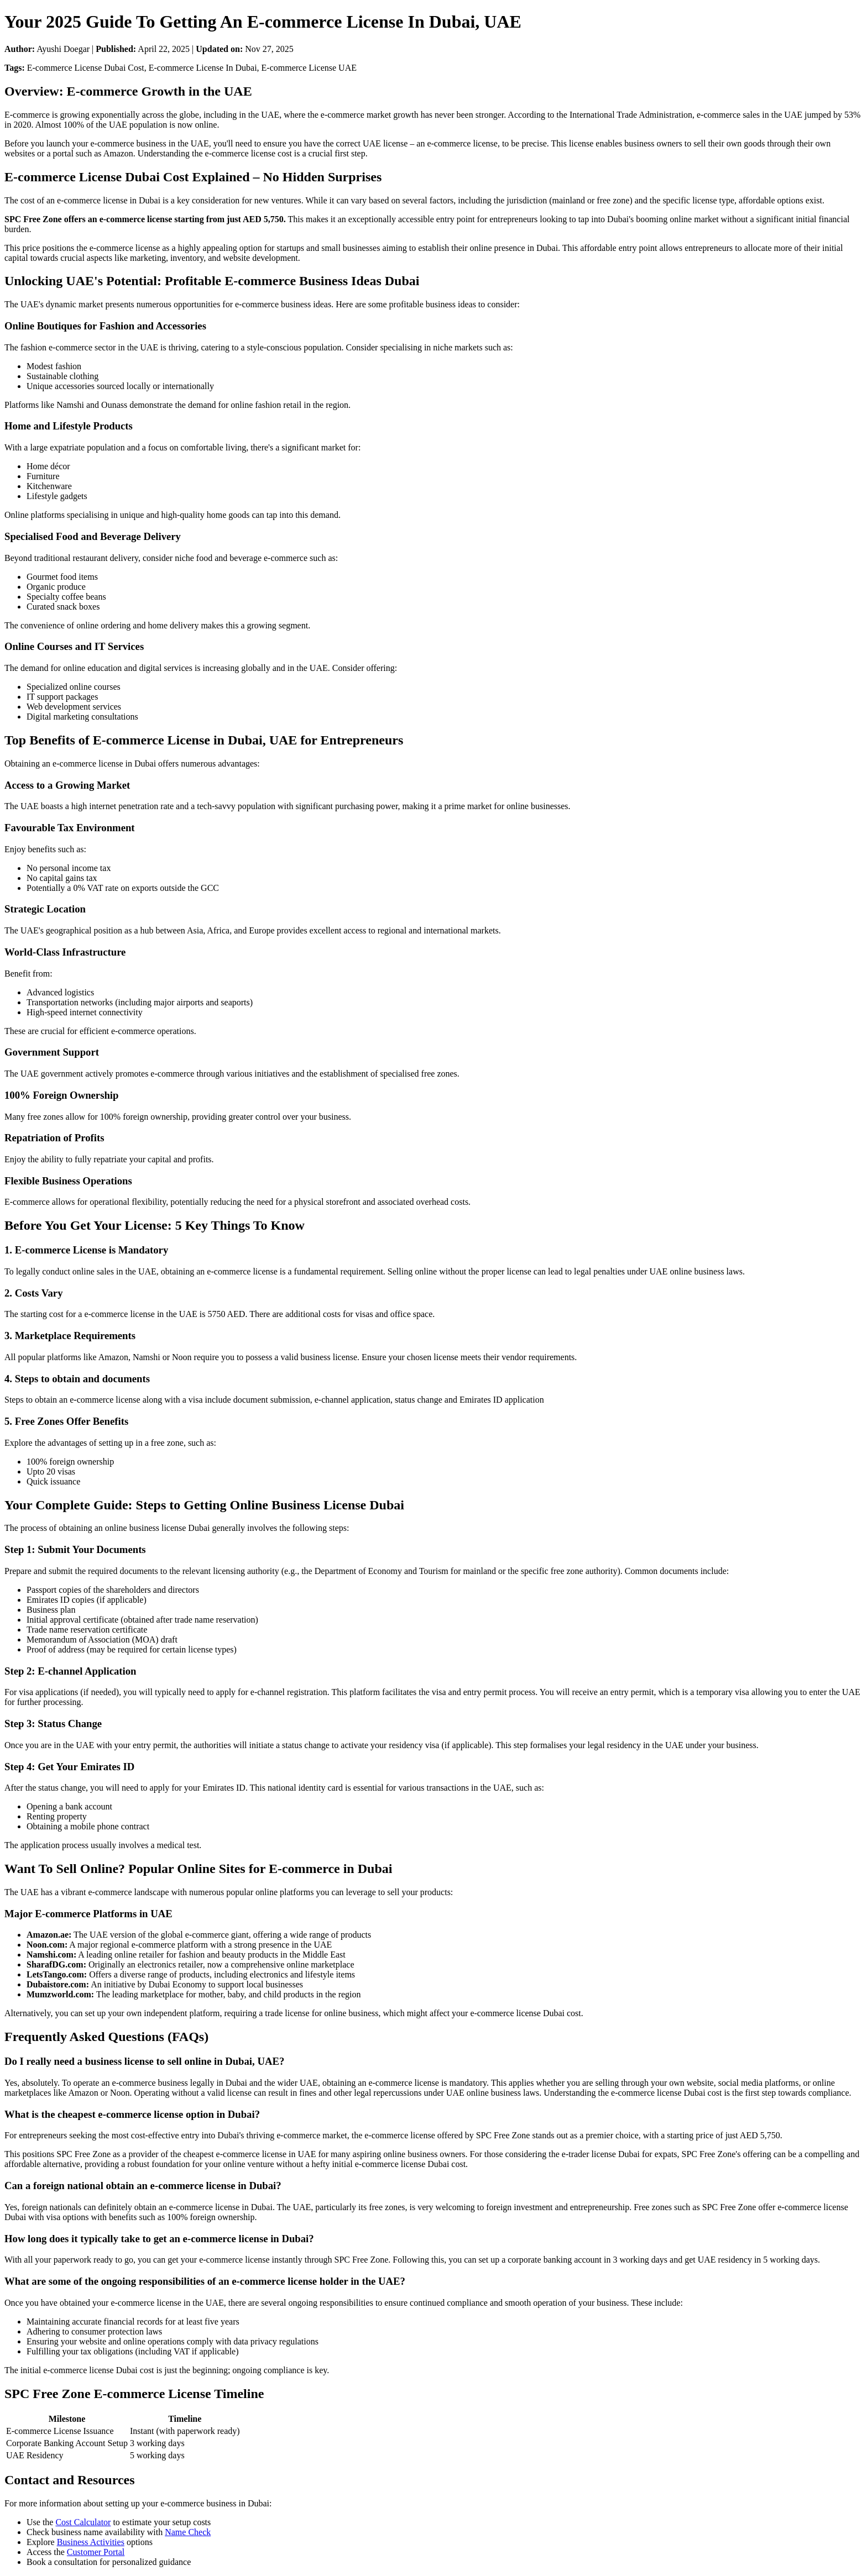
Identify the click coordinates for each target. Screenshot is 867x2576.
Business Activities (90, 2542)
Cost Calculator (83, 2522)
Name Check (188, 2532)
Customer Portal (95, 2552)
